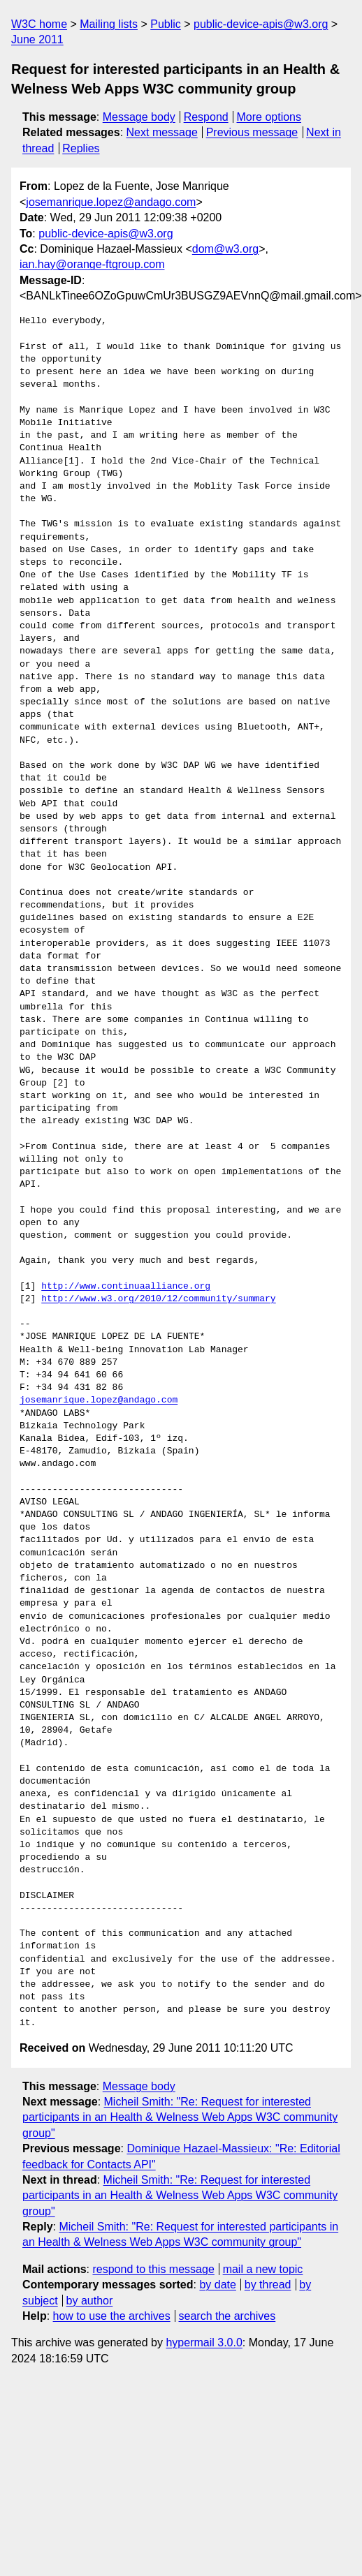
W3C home (39, 24)
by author (89, 2301)
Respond (206, 117)
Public (165, 24)
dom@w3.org (225, 249)
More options (269, 117)
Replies (80, 148)
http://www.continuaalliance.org (125, 1286)
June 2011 (37, 39)
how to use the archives (112, 2316)
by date (217, 2284)
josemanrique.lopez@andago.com (111, 202)
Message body (139, 117)
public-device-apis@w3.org (261, 24)
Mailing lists (109, 24)
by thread (268, 2284)
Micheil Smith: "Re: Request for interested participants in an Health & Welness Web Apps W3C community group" (180, 2117)
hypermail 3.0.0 (204, 2342)
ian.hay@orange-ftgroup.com (92, 264)
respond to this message (153, 2269)
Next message (162, 132)
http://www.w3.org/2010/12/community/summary (158, 1299)
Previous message (252, 132)
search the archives (227, 2316)
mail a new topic (263, 2269)
